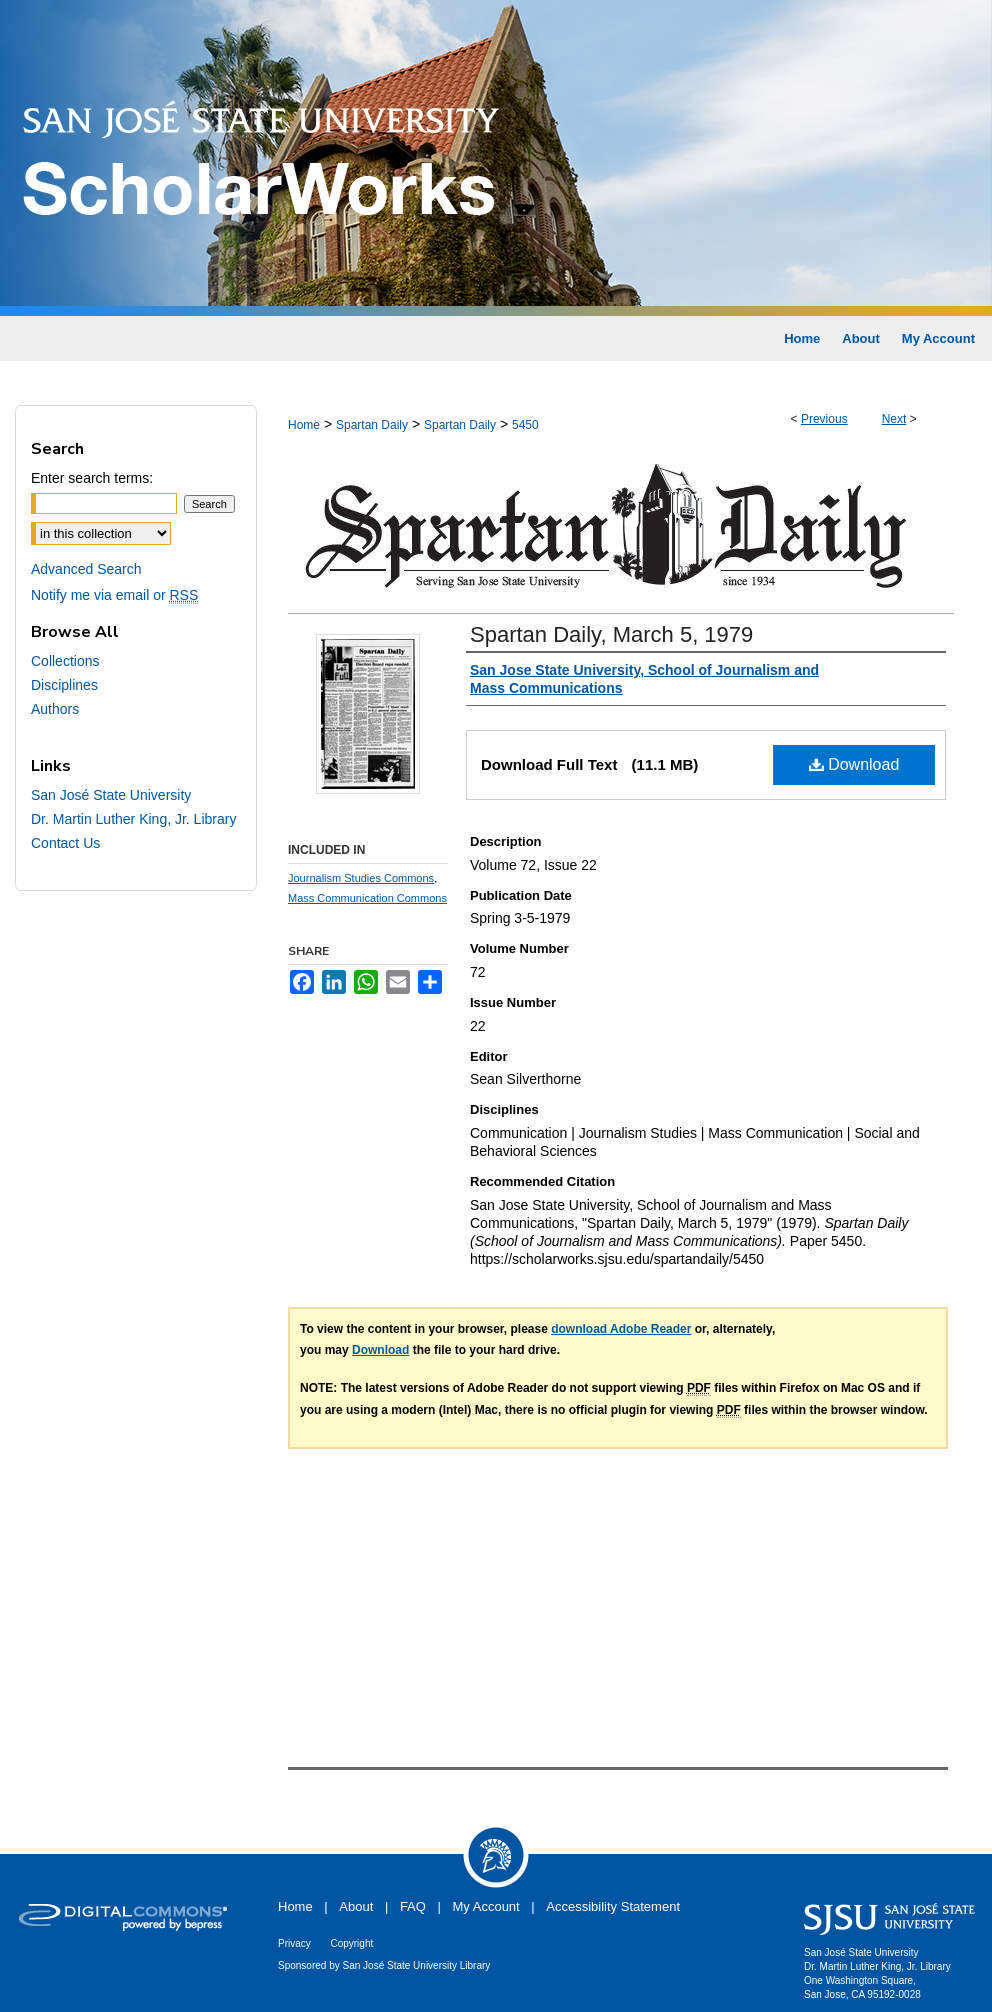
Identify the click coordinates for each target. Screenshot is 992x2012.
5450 (525, 425)
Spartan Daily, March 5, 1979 (611, 634)
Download (854, 764)
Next (894, 419)
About (356, 1906)
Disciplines (64, 685)
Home (304, 425)
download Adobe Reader (621, 1329)
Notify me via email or (114, 595)
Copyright (351, 1943)
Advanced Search (86, 569)
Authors (55, 709)
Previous (824, 419)
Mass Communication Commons (367, 898)
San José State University (111, 795)
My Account (486, 1906)
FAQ (413, 1906)
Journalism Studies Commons (361, 878)
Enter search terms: (92, 478)
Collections (65, 661)
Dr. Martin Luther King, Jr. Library (133, 819)
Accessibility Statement (613, 1906)
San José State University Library (417, 1965)
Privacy (294, 1943)
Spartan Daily (372, 425)
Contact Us (65, 843)
